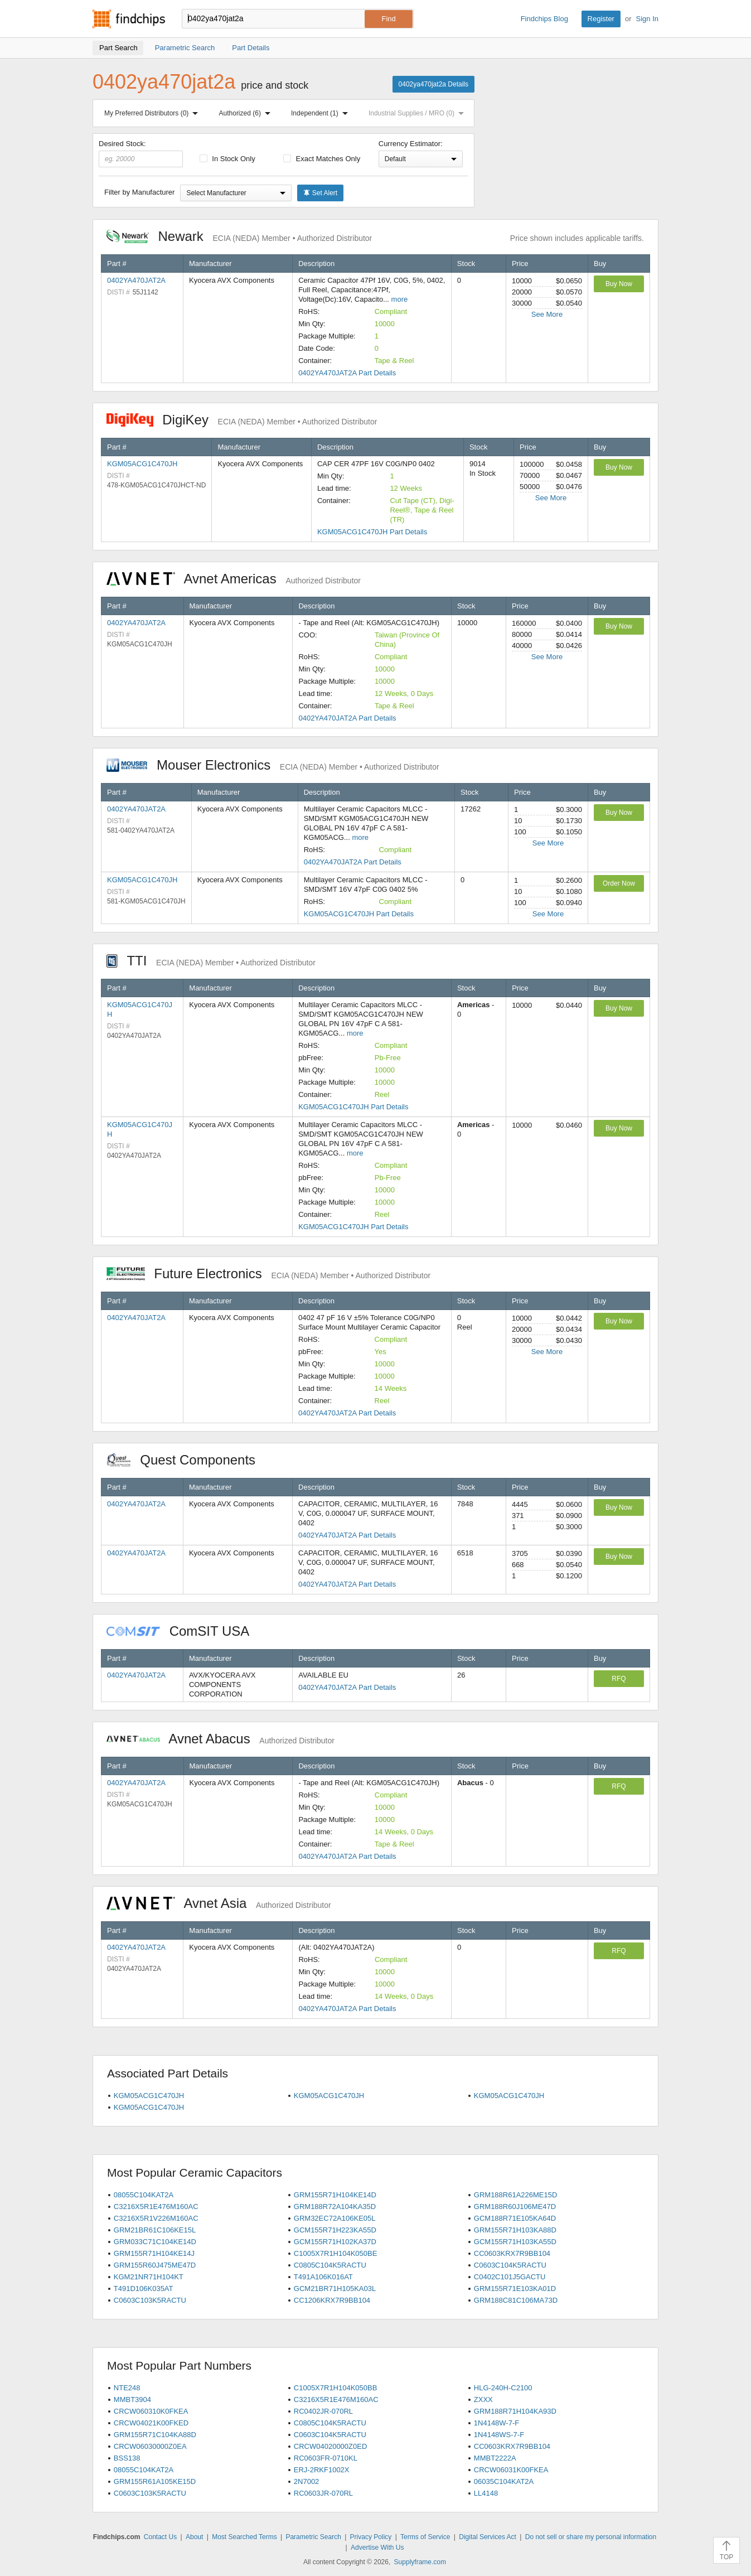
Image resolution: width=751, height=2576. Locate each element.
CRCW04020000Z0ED (330, 2446)
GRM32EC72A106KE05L (335, 2218)
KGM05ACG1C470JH (142, 464)
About (194, 2537)
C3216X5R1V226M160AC (156, 2218)
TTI (211, 960)
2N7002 (306, 2481)
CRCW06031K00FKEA (511, 2470)
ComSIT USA (183, 1631)
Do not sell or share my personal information (590, 2537)
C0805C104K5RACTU (330, 2265)
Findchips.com (129, 18)
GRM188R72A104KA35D (335, 2206)
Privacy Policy (371, 2537)
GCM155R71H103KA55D (515, 2241)
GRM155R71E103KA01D (515, 2288)
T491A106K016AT (323, 2277)
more (399, 299)
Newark (239, 236)
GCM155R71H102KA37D (335, 2241)
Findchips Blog (544, 19)
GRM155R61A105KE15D (155, 2481)
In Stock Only (227, 158)
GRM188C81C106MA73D (516, 2300)
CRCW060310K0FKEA (151, 2411)
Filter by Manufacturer (139, 192)
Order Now (619, 883)
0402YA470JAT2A (136, 280)
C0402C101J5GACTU (510, 2277)
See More (547, 314)
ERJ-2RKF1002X (322, 2470)
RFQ (619, 1679)
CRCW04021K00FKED (151, 2423)
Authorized (247, 113)
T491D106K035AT (143, 2288)
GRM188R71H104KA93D (515, 2411)
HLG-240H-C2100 (503, 2388)
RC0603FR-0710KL (325, 2458)
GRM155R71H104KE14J (154, 2253)
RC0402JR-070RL (323, 2411)
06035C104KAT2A (504, 2481)
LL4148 (486, 2493)
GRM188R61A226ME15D (516, 2195)
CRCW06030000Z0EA (150, 2446)
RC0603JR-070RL (323, 2493)
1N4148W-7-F (496, 2423)
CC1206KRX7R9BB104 (332, 2300)
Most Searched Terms (244, 2537)
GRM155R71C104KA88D (155, 2434)
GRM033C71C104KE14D (155, 2241)
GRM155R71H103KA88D (515, 2230)
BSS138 (127, 2458)
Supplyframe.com (420, 2562)
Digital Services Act (487, 2537)
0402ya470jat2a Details (433, 84)
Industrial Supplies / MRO (418, 113)
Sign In (647, 19)
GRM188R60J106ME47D (515, 2206)
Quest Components (186, 1459)
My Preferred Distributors (153, 113)
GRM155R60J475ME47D (155, 2265)
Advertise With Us (377, 2547)
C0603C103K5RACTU (150, 2300)
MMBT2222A (495, 2458)
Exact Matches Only (321, 158)
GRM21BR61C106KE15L (155, 2230)
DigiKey (241, 419)
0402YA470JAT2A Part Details (347, 373)
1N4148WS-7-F (499, 2434)
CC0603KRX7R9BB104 (512, 2253)
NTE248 (127, 2388)
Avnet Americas (233, 578)
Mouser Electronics (272, 764)
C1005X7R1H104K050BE (335, 2253)
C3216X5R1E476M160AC (156, 2206)
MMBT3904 (132, 2399)
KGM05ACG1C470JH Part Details (372, 532)
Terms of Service (425, 2537)
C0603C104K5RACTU (510, 2265)
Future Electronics (268, 1273)
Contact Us (160, 2537)
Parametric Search (313, 2537)
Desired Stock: (141, 153)
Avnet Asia (218, 1903)
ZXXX (483, 2399)
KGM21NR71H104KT (148, 2277)
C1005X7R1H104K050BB (335, 2388)
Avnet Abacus (220, 1738)
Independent (321, 113)
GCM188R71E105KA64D (515, 2218)
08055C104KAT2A (143, 2195)
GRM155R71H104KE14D (335, 2195)
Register (601, 19)
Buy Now (618, 284)
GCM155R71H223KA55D (335, 2230)
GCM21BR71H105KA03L (335, 2288)
